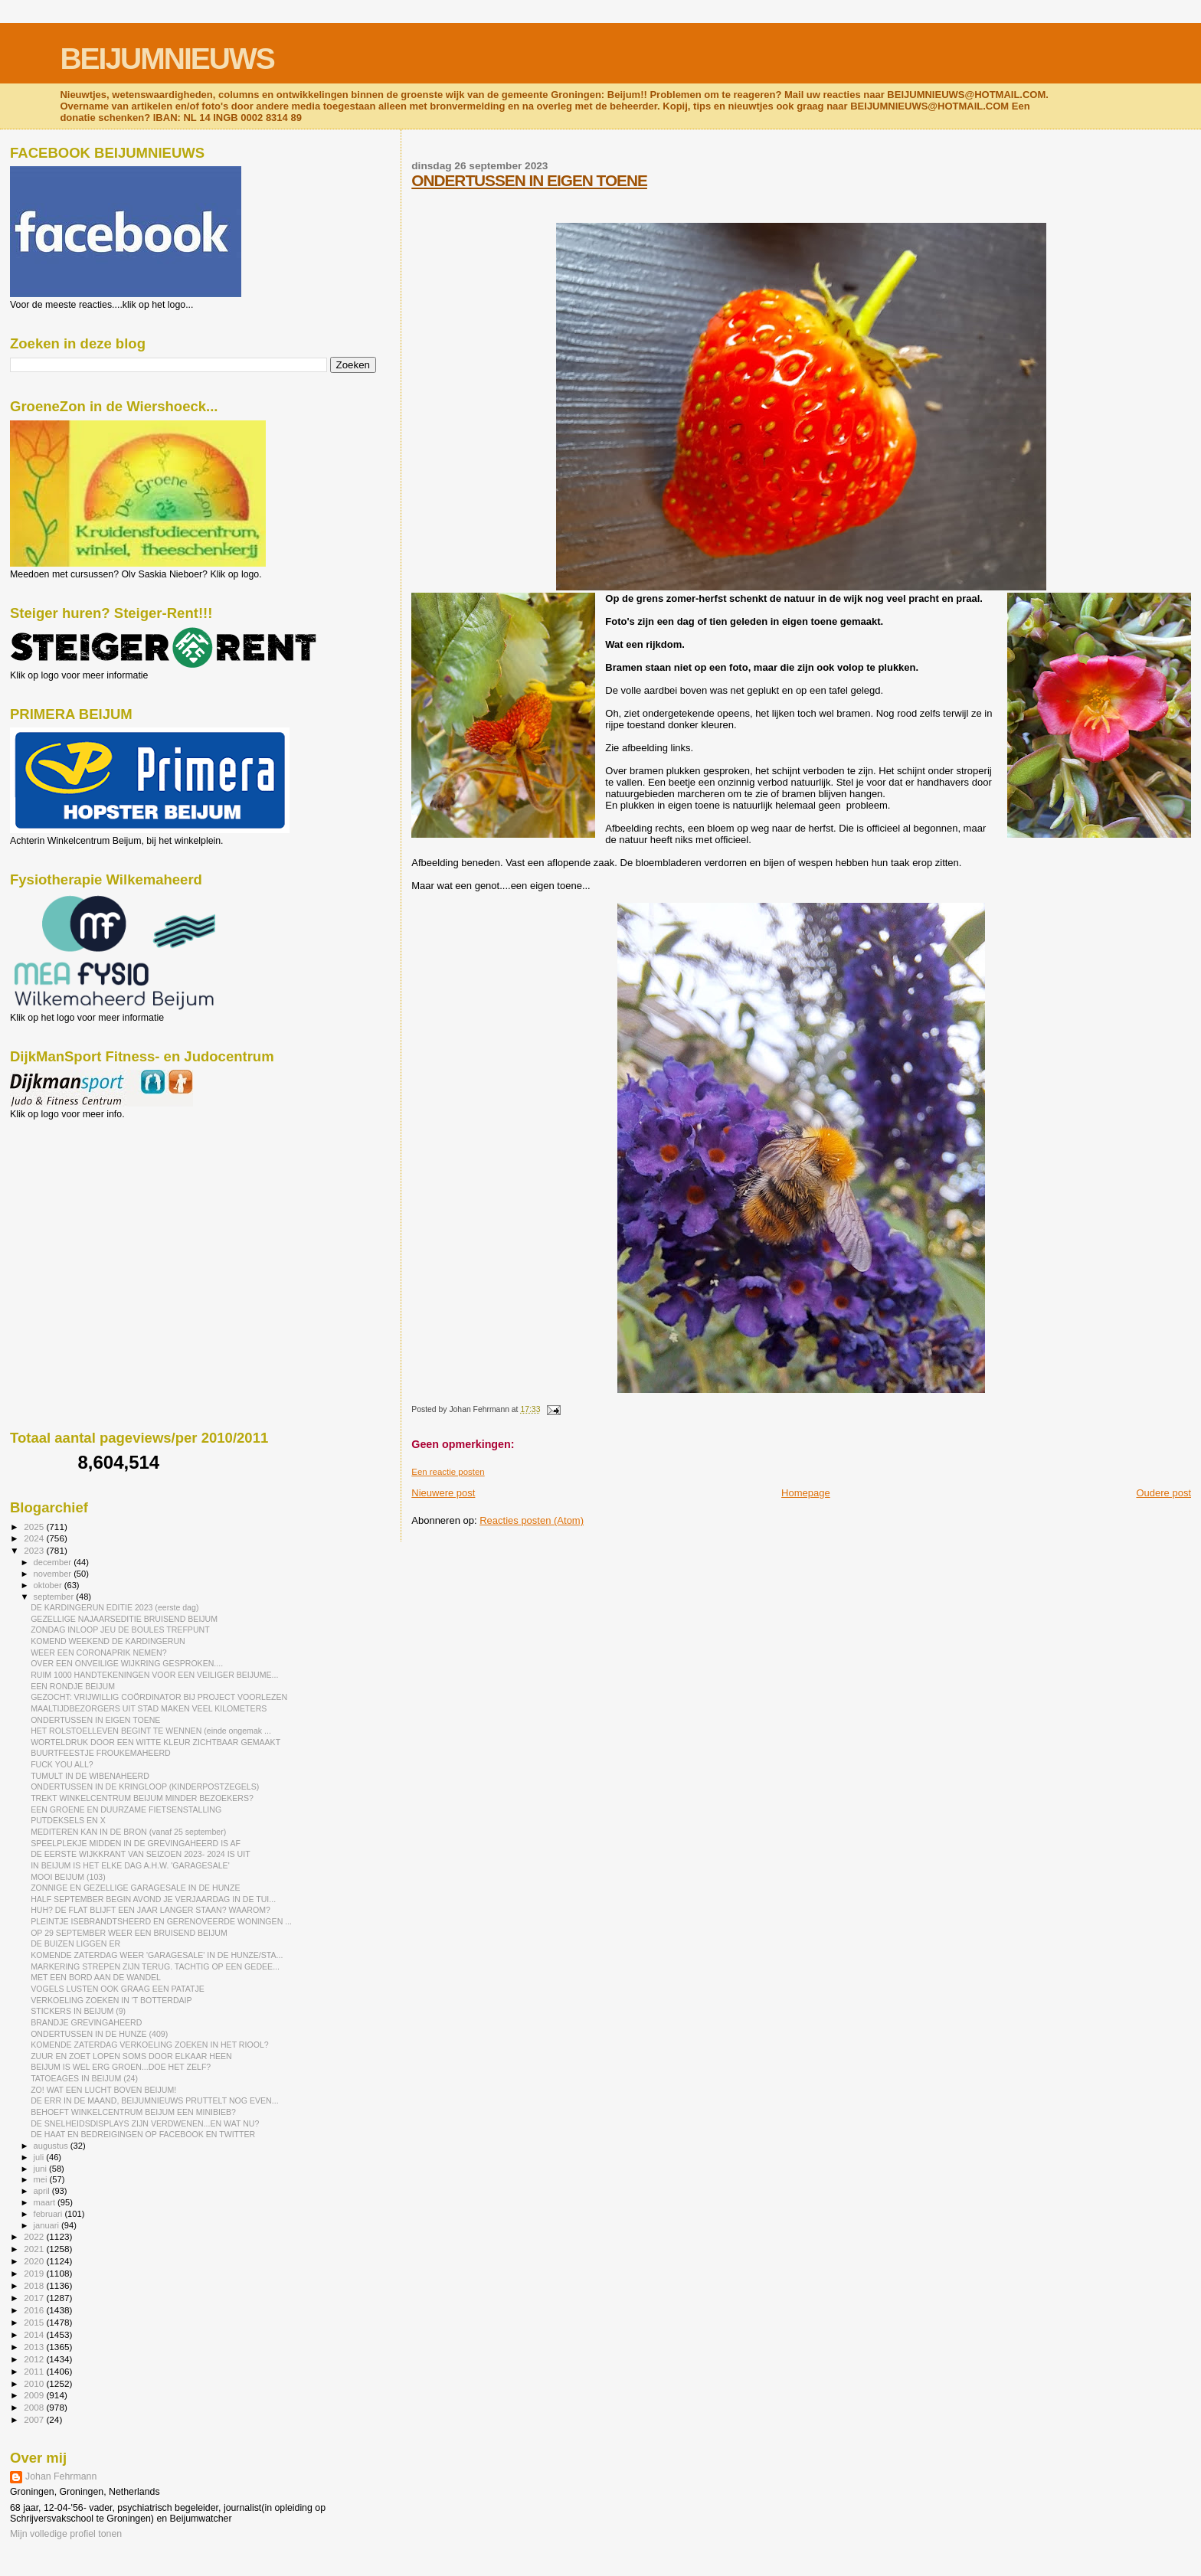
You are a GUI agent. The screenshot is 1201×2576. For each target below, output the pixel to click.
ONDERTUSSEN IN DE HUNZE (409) (99, 2033)
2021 (35, 2249)
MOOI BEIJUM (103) (68, 1876)
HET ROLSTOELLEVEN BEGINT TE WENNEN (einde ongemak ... (151, 1730)
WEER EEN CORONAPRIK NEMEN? (99, 1652)
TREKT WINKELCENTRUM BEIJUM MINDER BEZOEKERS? (142, 1798)
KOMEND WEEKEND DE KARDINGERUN (108, 1641)
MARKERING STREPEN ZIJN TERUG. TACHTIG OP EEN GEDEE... (155, 1966)
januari (48, 2225)
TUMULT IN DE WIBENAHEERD (90, 1775)
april (43, 2190)
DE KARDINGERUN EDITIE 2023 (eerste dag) (114, 1607)
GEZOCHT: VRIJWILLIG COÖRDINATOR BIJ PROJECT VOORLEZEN (159, 1697)
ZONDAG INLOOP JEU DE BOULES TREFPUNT (120, 1629)
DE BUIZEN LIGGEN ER (75, 1943)
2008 (35, 2407)
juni (41, 2168)
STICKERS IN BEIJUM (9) (78, 2010)
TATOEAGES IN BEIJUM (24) (84, 2078)
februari (49, 2213)
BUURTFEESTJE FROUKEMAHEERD (101, 1752)
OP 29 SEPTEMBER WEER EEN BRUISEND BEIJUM (129, 1932)
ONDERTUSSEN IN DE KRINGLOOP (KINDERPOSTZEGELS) (145, 1786)
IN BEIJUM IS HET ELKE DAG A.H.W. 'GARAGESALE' (130, 1865)
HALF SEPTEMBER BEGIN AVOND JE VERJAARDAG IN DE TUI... (153, 1899)
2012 (35, 2359)
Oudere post (1163, 1493)
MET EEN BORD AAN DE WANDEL (96, 1977)
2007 (35, 2419)
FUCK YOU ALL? (62, 1764)
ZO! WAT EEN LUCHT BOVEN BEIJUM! (103, 2089)
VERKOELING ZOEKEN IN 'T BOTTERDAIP (111, 2000)
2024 (35, 1538)
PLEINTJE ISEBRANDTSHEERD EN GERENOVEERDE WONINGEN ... (161, 1921)
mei (42, 2179)
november (54, 1573)
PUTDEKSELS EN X (68, 1820)
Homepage (805, 1493)
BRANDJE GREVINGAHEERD (86, 2022)
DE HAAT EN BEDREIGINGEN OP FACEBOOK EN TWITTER (143, 2134)
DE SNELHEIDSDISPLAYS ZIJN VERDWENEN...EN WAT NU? (145, 2123)
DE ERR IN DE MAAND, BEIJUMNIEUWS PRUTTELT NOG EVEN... (154, 2100)
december (54, 1562)
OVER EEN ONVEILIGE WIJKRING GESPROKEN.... (127, 1663)
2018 (35, 2285)
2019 (35, 2273)
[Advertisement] (79, 1202)
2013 (35, 2347)
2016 (35, 2310)
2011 (35, 2371)
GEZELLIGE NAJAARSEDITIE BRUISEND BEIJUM (124, 1618)
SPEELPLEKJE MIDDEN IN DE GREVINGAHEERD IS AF (136, 1843)
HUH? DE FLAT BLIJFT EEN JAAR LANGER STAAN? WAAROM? (150, 1909)
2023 (35, 1550)
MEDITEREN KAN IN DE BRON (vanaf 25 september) (128, 1831)
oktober (49, 1585)
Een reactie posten (447, 1471)
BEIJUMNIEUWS (166, 58)
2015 (35, 2322)
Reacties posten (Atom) (531, 1520)
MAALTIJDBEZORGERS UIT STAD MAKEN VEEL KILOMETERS (149, 1708)
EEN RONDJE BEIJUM (73, 1686)
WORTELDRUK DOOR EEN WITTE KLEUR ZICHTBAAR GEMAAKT (155, 1742)
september (55, 1596)
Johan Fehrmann (61, 2476)
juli (40, 2157)
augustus (52, 2145)
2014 (35, 2334)
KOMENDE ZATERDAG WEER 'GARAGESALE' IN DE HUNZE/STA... (157, 1955)
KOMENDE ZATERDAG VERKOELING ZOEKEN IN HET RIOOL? (150, 2044)
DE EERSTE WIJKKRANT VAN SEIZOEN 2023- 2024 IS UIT (140, 1853)
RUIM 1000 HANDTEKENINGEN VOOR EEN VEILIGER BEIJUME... (154, 1674)
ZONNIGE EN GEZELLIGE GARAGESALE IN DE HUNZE (135, 1887)
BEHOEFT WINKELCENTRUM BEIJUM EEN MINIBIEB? (133, 2112)
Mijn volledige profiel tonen (66, 2534)
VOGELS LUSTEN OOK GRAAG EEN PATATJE (118, 1988)
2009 (35, 2395)
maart (46, 2202)
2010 (35, 2383)
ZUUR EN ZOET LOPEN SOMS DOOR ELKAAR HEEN (131, 2056)
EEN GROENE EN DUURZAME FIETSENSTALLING (126, 1809)
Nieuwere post (443, 1493)
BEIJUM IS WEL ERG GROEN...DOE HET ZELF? (121, 2066)
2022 (35, 2236)
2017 (35, 2298)
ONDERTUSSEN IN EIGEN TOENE (529, 180)
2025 (35, 1527)
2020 (35, 2261)
